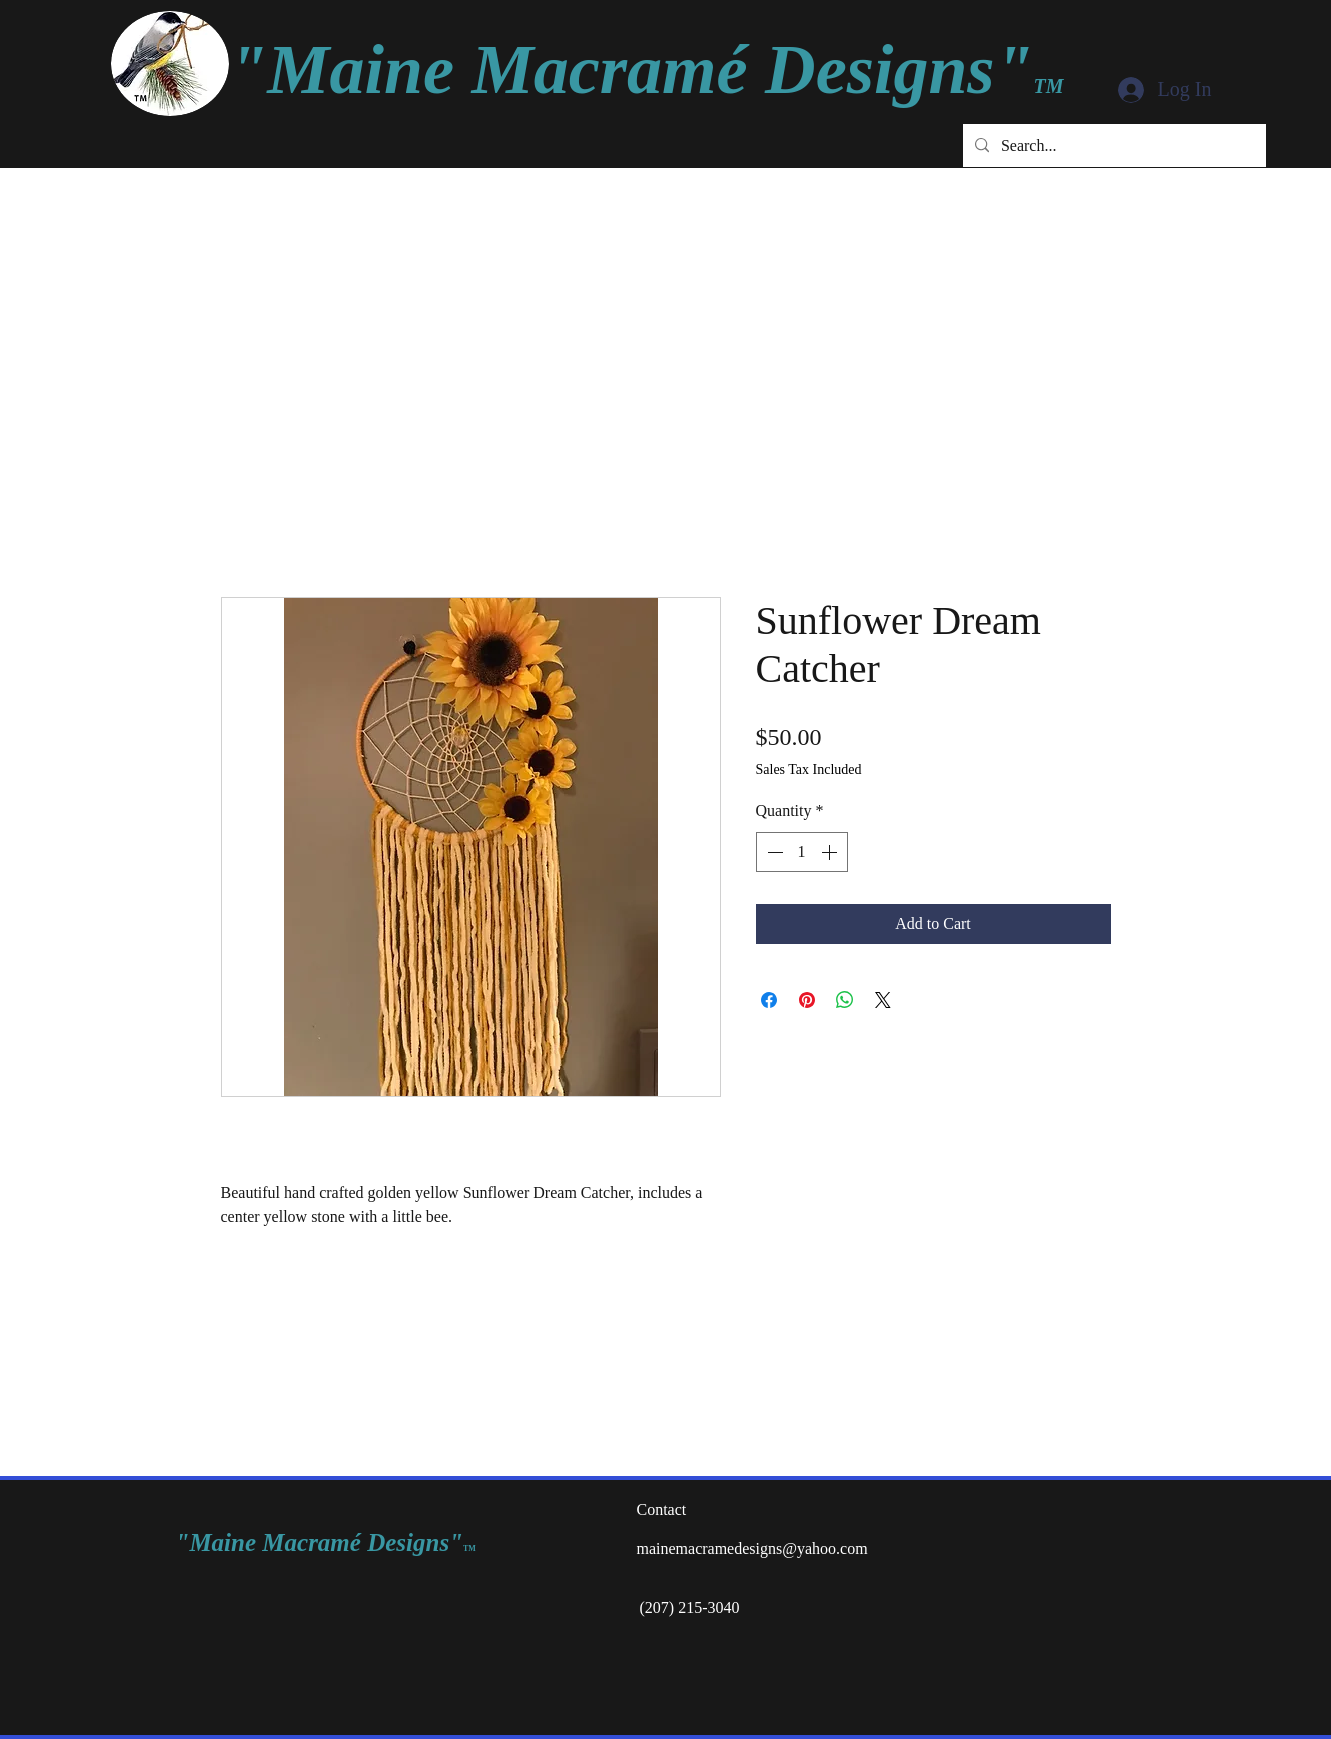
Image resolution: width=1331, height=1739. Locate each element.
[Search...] (1112, 145)
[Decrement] (773, 852)
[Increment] (831, 852)
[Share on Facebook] (769, 1000)
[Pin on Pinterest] (807, 1000)
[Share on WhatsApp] (845, 1000)
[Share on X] (883, 1000)
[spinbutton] (802, 852)
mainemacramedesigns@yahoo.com (752, 1548)
